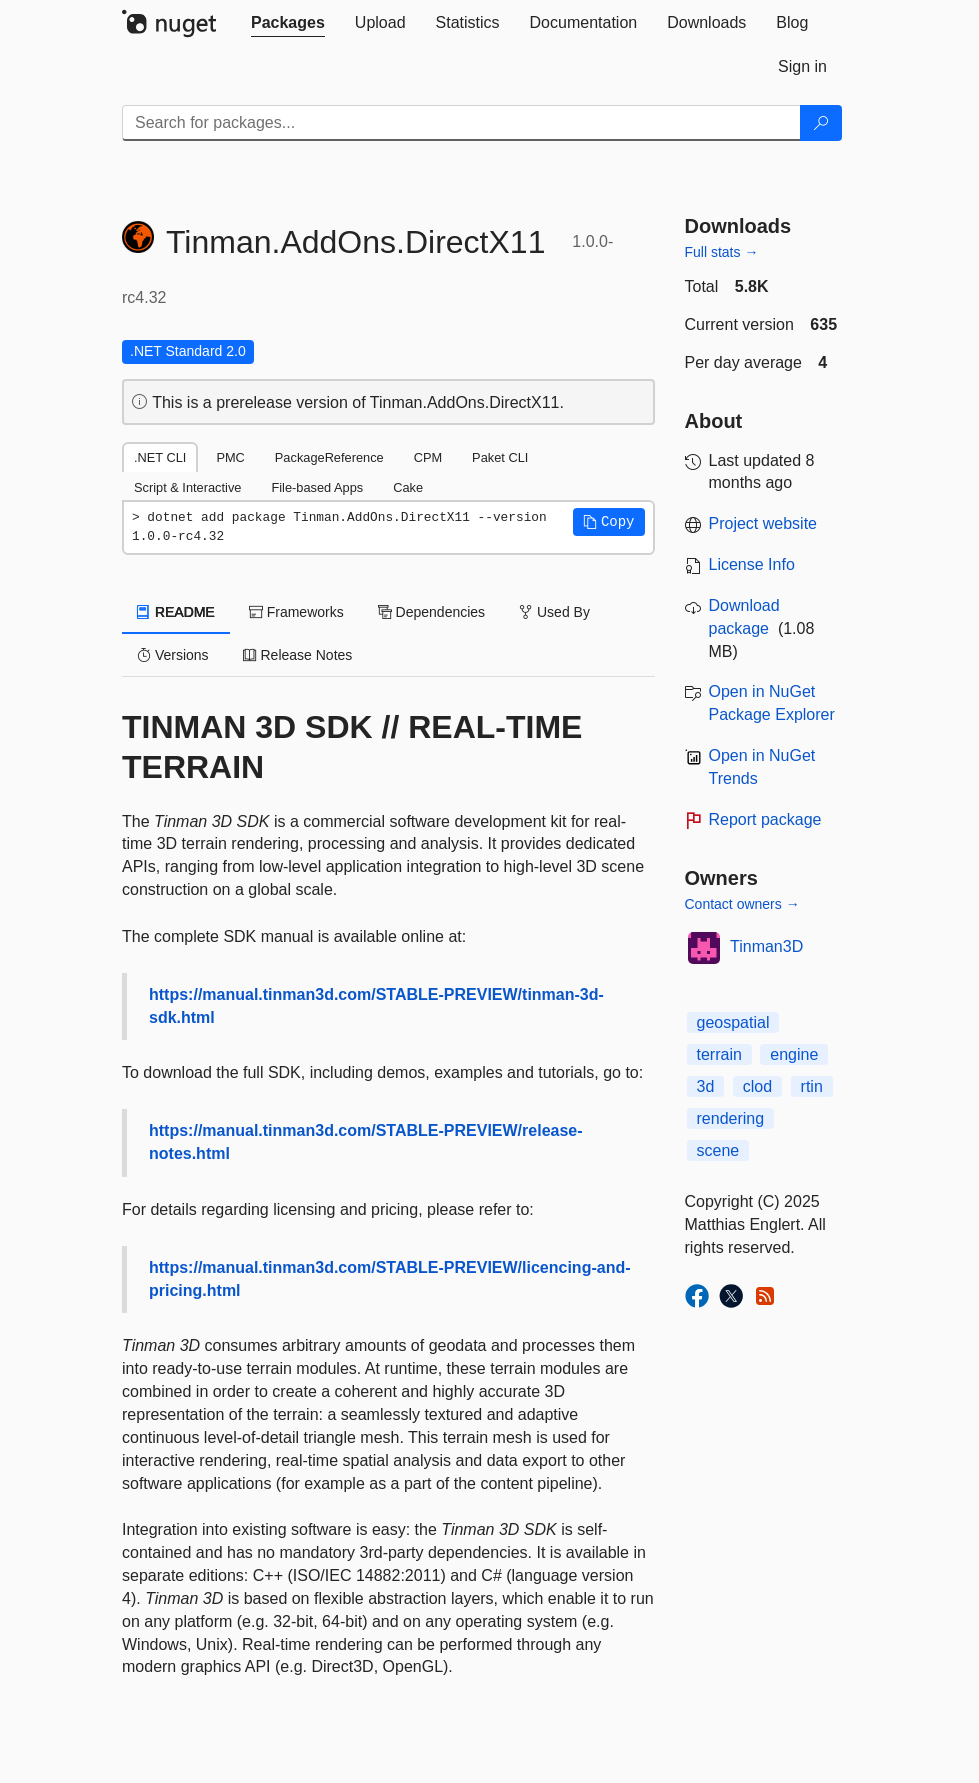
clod (757, 1086)
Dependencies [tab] (431, 612)
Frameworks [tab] (296, 612)
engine (794, 1054)
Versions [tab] (173, 655)
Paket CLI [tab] (500, 457)
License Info (752, 564)
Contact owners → (742, 904)
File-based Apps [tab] (317, 487)
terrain (719, 1054)
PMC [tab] (230, 457)
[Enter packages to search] (461, 123)
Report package (765, 819)
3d (706, 1086)
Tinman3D (766, 946)
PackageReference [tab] (329, 457)
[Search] (821, 123)
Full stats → (722, 252)
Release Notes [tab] (298, 655)
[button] (609, 522)
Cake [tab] (408, 487)
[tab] (288, 23)
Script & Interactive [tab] (187, 487)
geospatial (733, 1022)
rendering (731, 1118)
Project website (763, 523)
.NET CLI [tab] (160, 457)
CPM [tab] (428, 457)
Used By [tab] (554, 612)
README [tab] (176, 612)
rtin (812, 1086)
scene (718, 1150)
